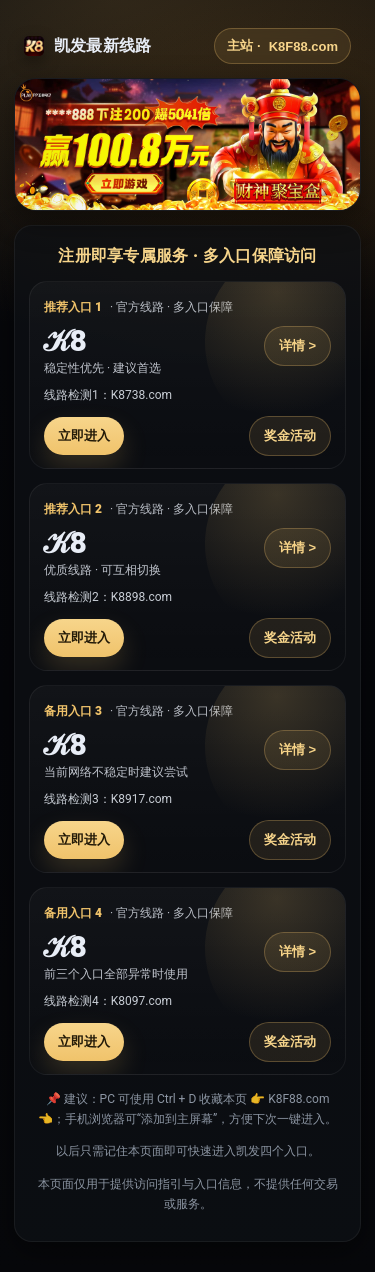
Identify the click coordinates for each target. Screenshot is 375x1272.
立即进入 (84, 435)
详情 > (297, 345)
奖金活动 (290, 435)
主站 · (282, 46)
